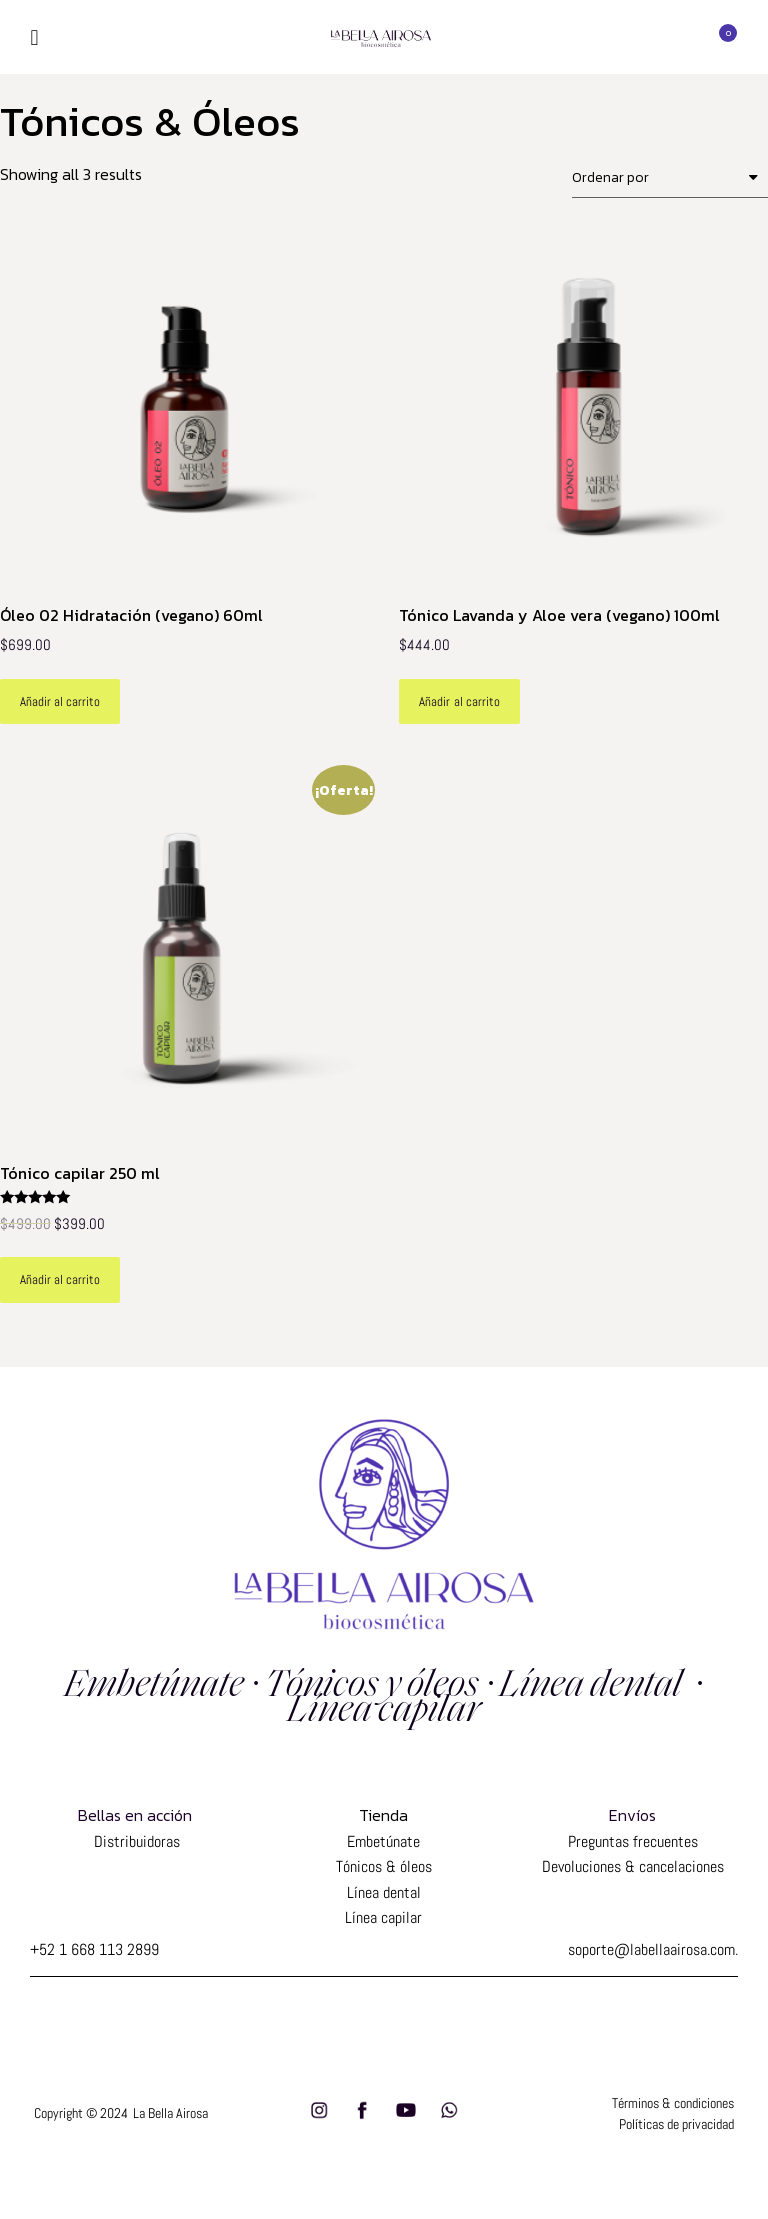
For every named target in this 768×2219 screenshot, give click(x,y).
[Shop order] (670, 178)
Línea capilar (383, 1917)
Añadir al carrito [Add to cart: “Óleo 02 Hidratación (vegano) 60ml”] (60, 701)
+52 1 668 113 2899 (94, 1949)
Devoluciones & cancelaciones (633, 1866)
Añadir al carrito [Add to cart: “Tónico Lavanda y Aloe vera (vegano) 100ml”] (459, 701)
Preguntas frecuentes (633, 1841)
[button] (34, 37)
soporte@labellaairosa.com (651, 1949)
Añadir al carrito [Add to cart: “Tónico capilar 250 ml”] (60, 1279)
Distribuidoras (135, 1841)
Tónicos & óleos (384, 1866)
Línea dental (384, 1892)
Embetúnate (383, 1841)
